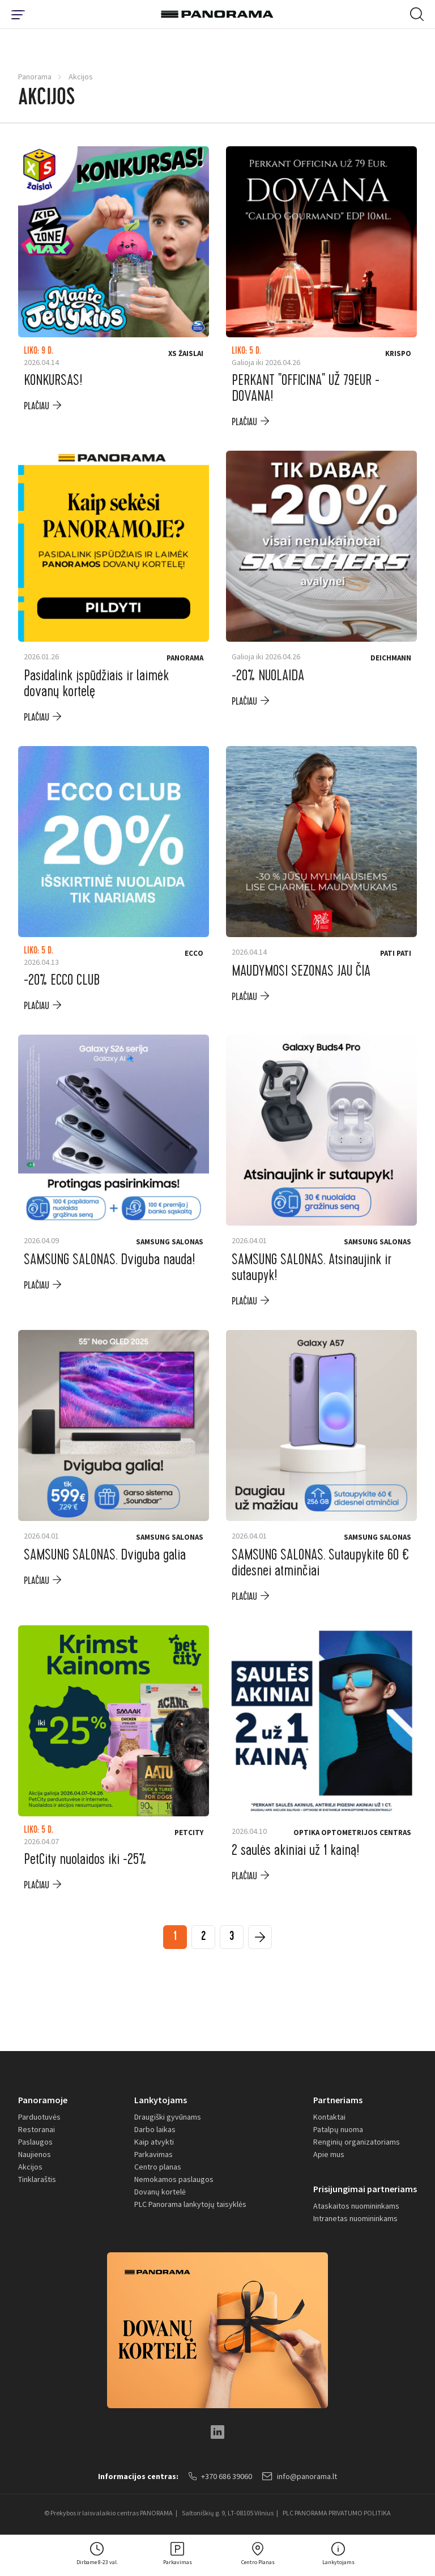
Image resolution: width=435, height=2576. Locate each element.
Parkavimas (153, 2154)
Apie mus (328, 2154)
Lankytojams (160, 2099)
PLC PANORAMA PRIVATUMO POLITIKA (337, 2513)
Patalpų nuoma (338, 2129)
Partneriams (337, 2099)
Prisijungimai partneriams (365, 2188)
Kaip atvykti (154, 2142)
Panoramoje (42, 2099)
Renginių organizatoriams (356, 2142)
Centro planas (157, 2167)
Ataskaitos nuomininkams (356, 2206)
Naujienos (34, 2154)
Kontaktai (329, 2117)
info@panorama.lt (299, 2476)
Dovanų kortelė (160, 2192)
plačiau (36, 406)
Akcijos (30, 2167)
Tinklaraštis (37, 2179)
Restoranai (36, 2129)
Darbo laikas (155, 2129)
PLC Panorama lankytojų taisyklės (190, 2204)
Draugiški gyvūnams (167, 2117)
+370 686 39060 (220, 2476)
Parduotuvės (39, 2117)
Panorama (35, 76)
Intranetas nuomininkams (355, 2218)
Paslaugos (35, 2142)
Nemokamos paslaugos (174, 2179)
